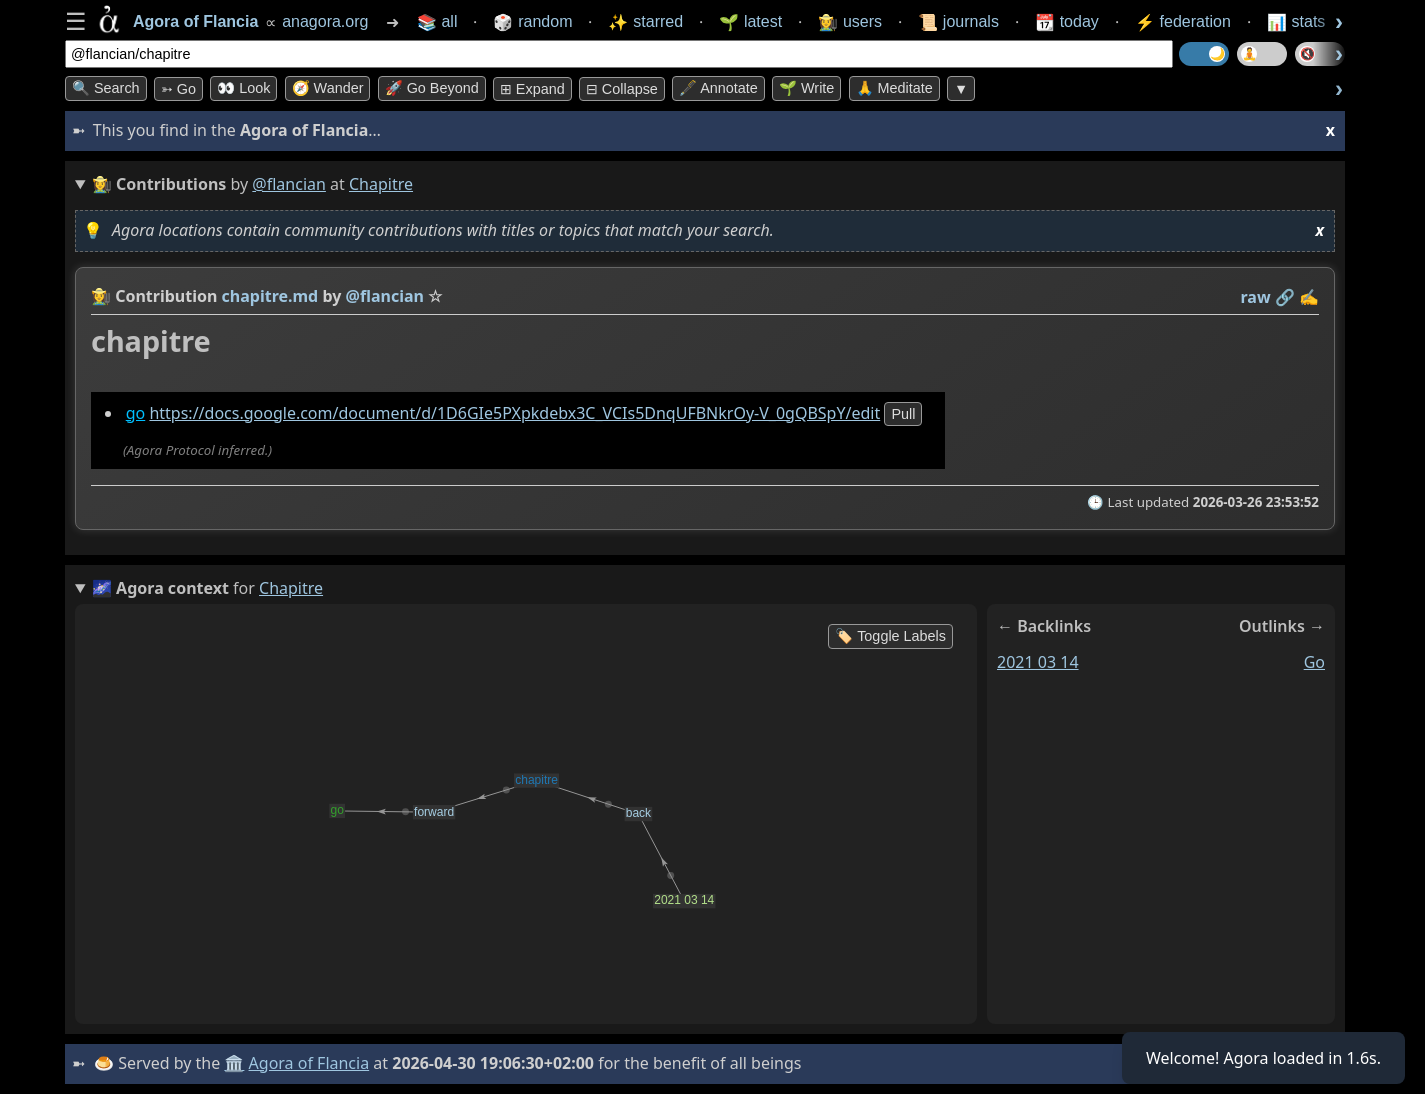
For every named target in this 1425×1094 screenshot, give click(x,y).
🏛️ (234, 1063)
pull (903, 414)
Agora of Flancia (309, 1063)
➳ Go (178, 89)
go (136, 413)
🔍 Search (106, 88)
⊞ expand (532, 89)
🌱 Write (806, 88)
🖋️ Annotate (718, 88)
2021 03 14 (1038, 662)
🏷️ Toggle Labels (890, 636)
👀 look (243, 88)
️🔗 (1285, 297)
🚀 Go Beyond (432, 88)
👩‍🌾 (101, 296)
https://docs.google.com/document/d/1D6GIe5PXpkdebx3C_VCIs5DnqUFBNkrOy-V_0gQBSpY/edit (514, 413)
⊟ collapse (622, 89)
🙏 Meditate (894, 88)
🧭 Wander (328, 88)
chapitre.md (270, 296)
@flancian (289, 184)
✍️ (1309, 297)
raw (1256, 297)
